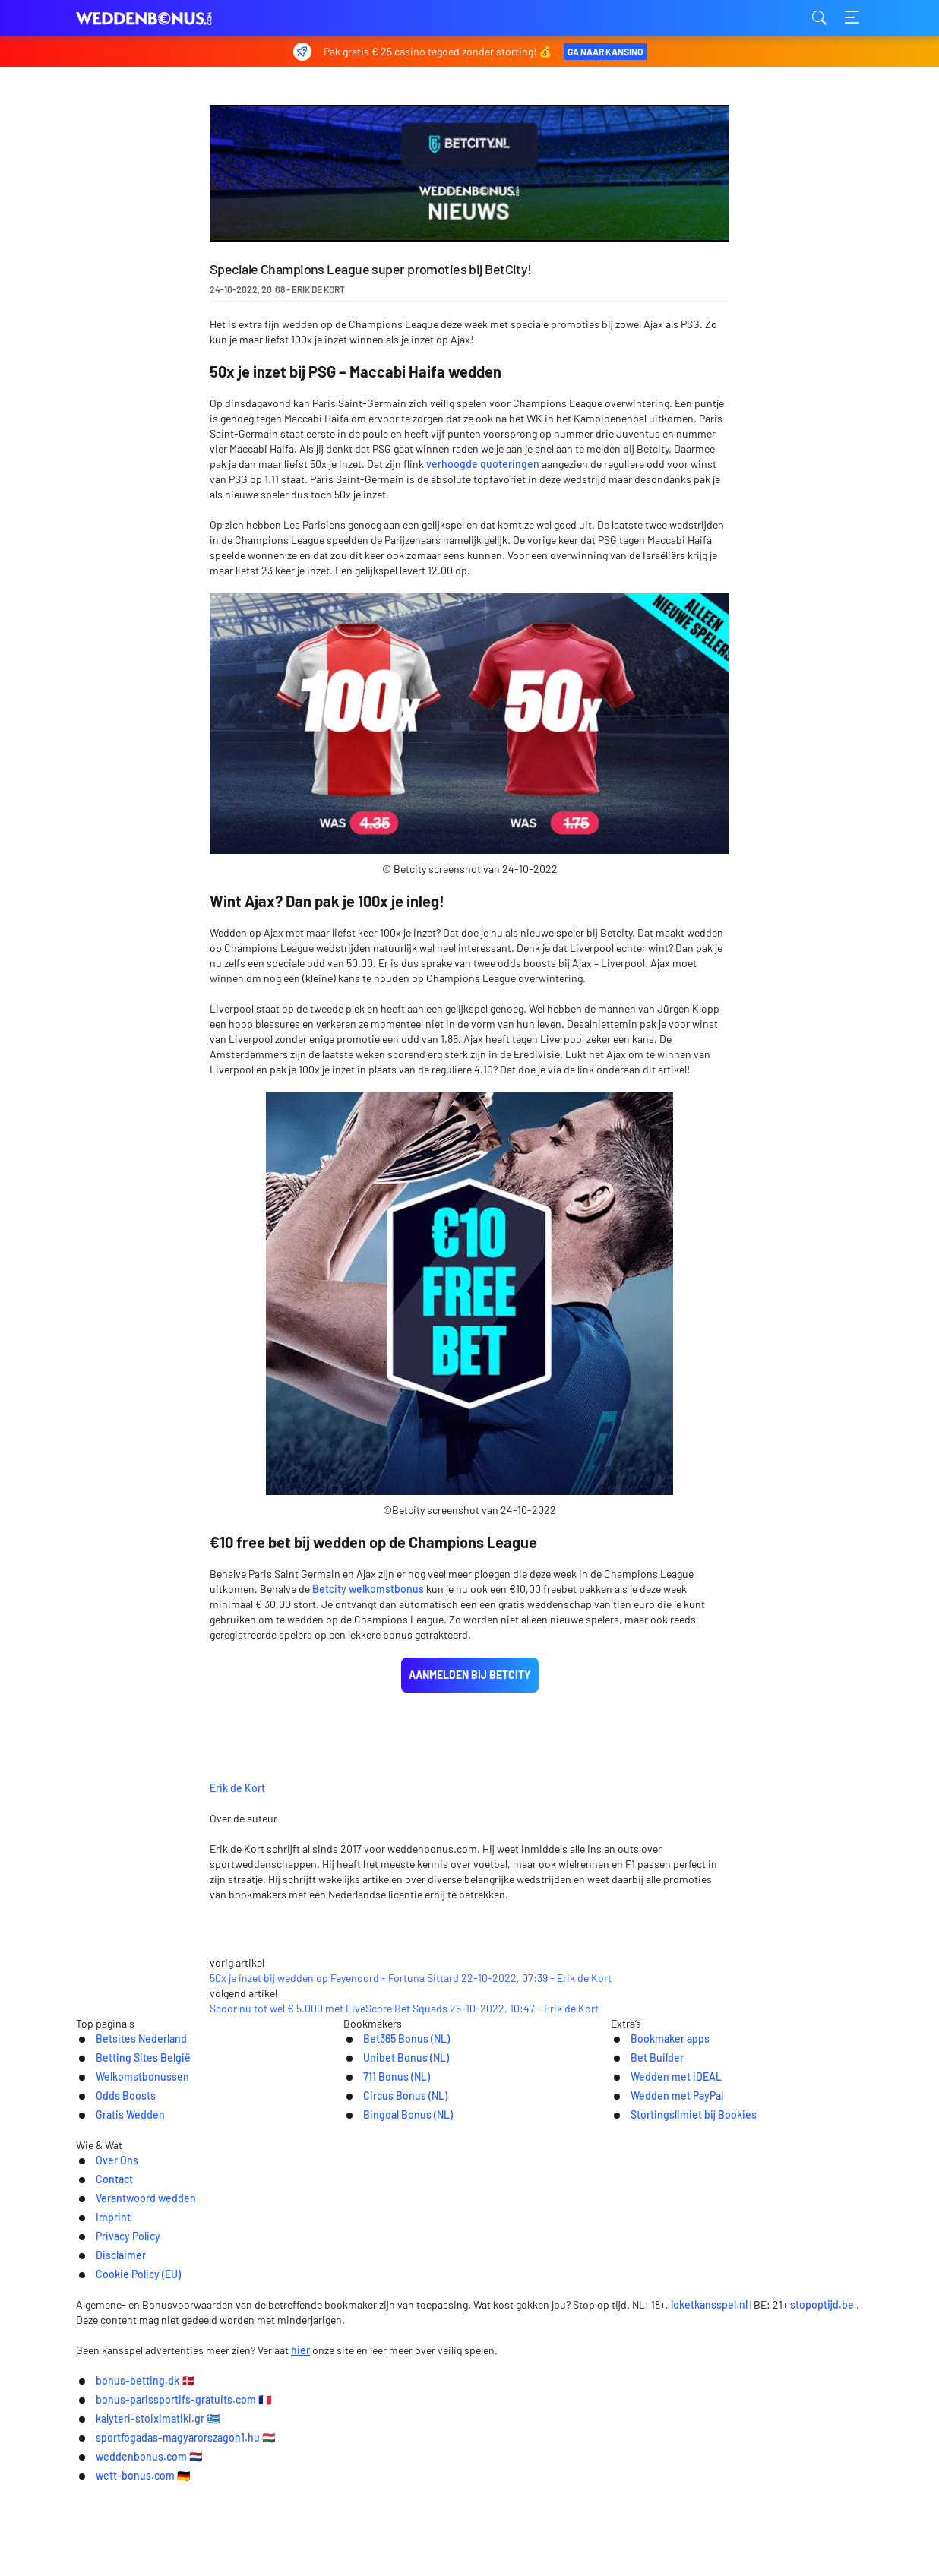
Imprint (461, 2371)
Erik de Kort (348, 1728)
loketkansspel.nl (711, 2432)
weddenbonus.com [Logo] (152, 18)
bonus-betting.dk (166, 2531)
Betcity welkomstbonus (368, 1588)
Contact (260, 2371)
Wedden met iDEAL (665, 2253)
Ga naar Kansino (604, 51)
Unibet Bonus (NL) (388, 2234)
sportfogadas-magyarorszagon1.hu (725, 2531)
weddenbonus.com (405, 2553)
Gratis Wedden (106, 2293)
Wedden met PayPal (666, 2273)
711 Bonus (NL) (378, 2253)
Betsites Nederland (119, 2214)
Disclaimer (626, 2371)
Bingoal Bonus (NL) (390, 2293)
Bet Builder (644, 2234)
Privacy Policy (539, 2371)
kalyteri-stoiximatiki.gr (532, 2531)
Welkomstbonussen (120, 2253)
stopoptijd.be (824, 2432)
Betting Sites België (120, 2234)
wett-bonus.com (540, 2553)
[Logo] (469, 2402)
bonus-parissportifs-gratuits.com (342, 2531)
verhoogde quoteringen (482, 463)
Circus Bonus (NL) (387, 2273)
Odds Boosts (100, 2273)
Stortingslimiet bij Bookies (684, 2293)
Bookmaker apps (658, 2214)
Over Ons (193, 2371)
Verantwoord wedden (362, 2371)
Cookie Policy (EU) (724, 2371)
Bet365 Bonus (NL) (389, 2214)
